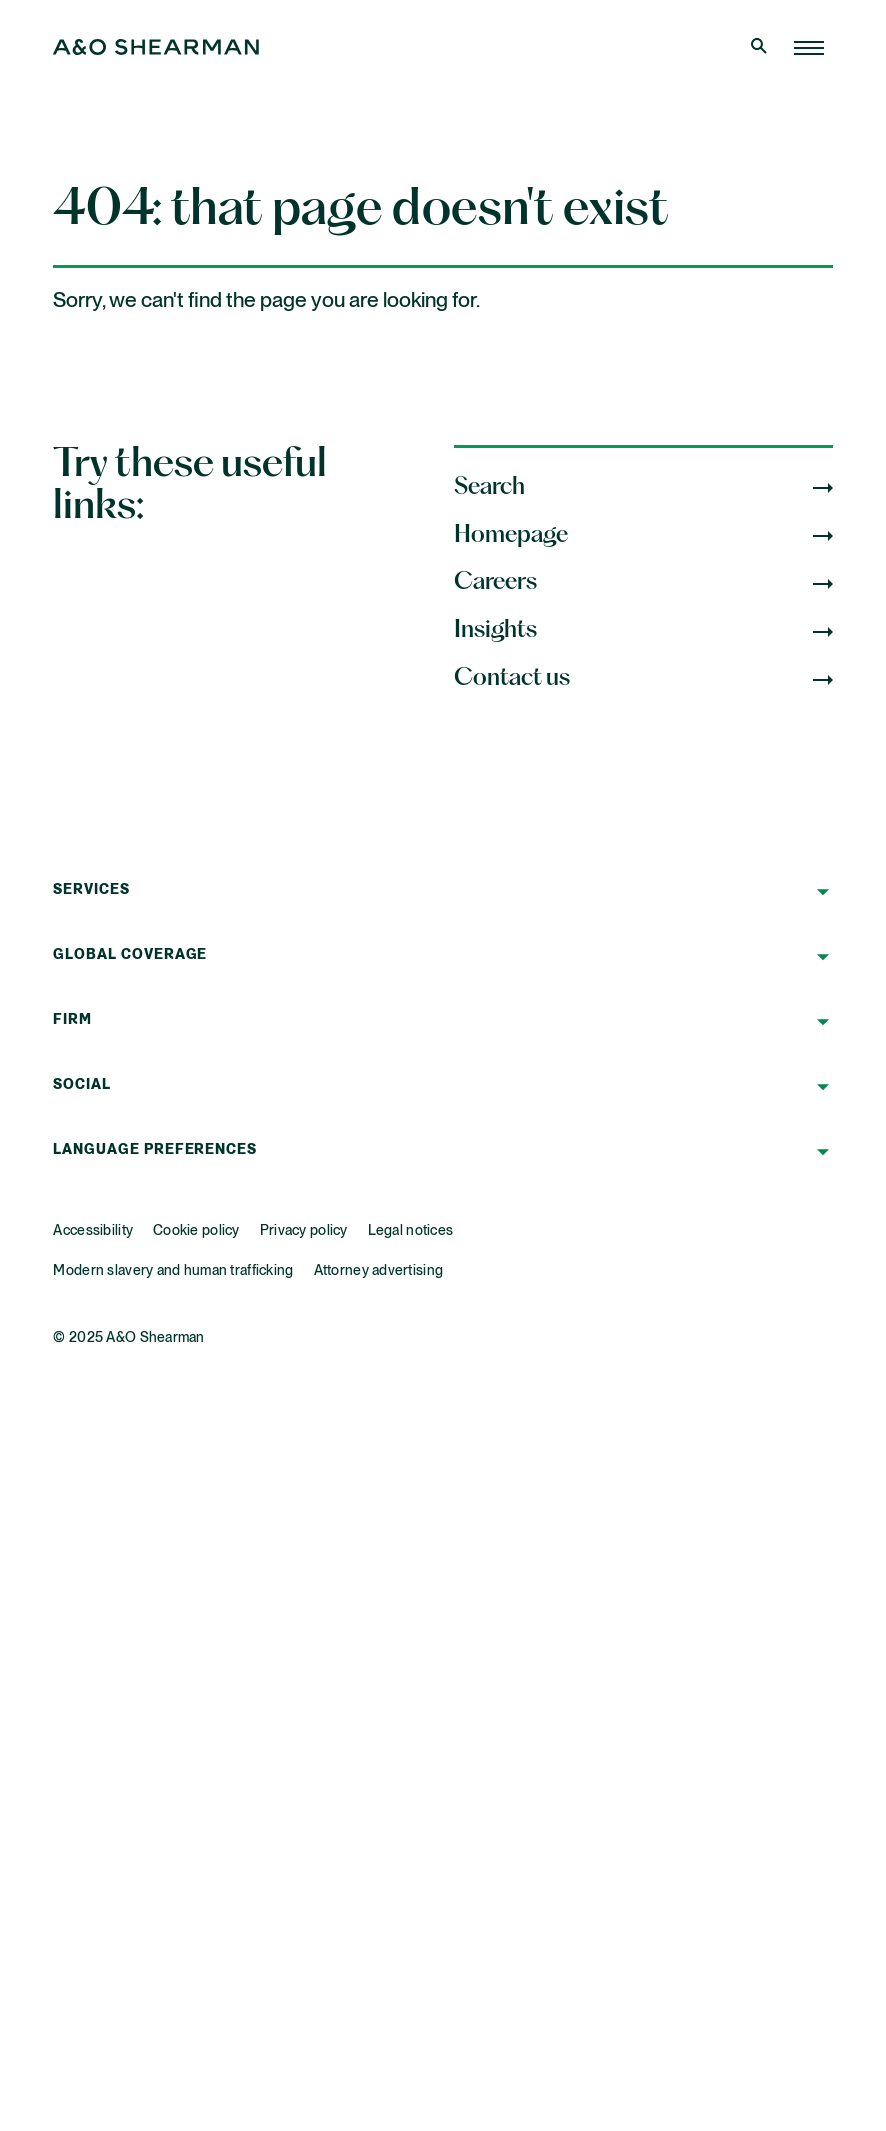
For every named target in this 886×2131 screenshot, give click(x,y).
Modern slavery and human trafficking (173, 1271)
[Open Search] (761, 48)
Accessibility (93, 1231)
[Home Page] (809, 48)
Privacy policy (304, 1231)
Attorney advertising (379, 1271)
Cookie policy (196, 1231)
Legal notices (411, 1231)
